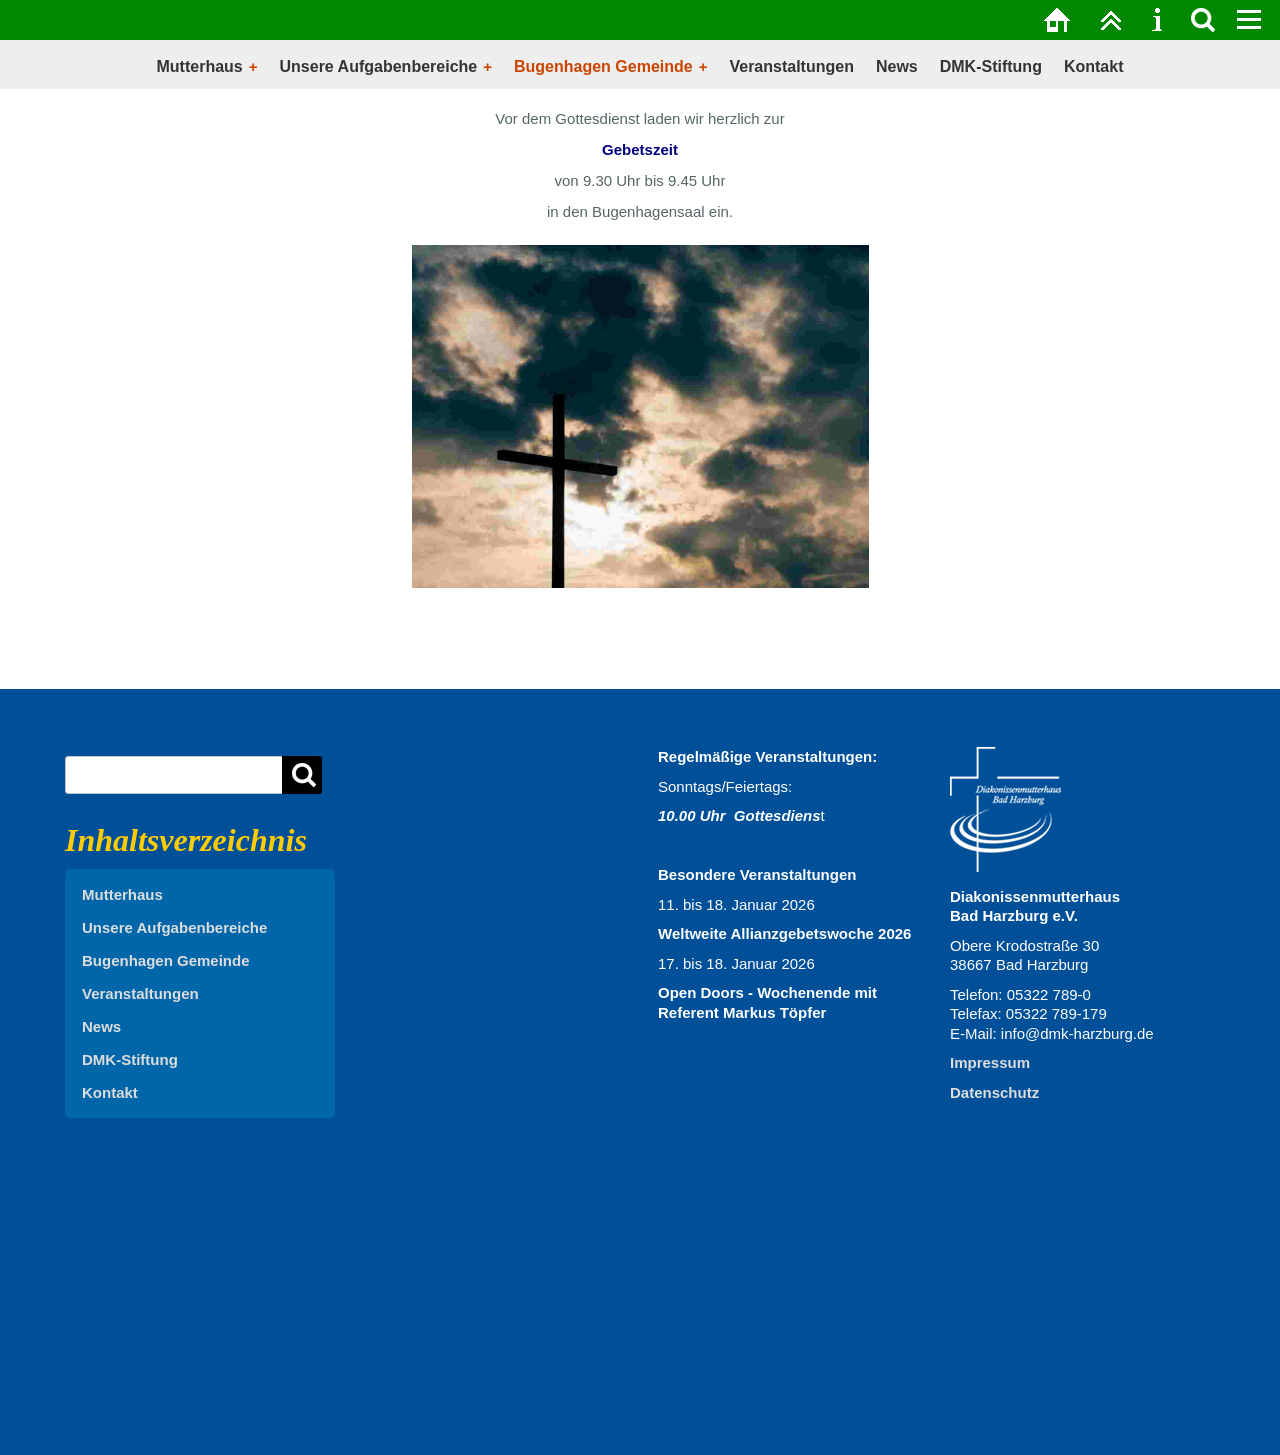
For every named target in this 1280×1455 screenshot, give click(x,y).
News (897, 66)
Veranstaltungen (791, 66)
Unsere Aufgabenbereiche (379, 66)
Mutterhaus (200, 66)
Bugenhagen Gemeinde (603, 66)
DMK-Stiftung (991, 66)
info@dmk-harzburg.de (1077, 1033)
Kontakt (1094, 66)
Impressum (990, 1062)
